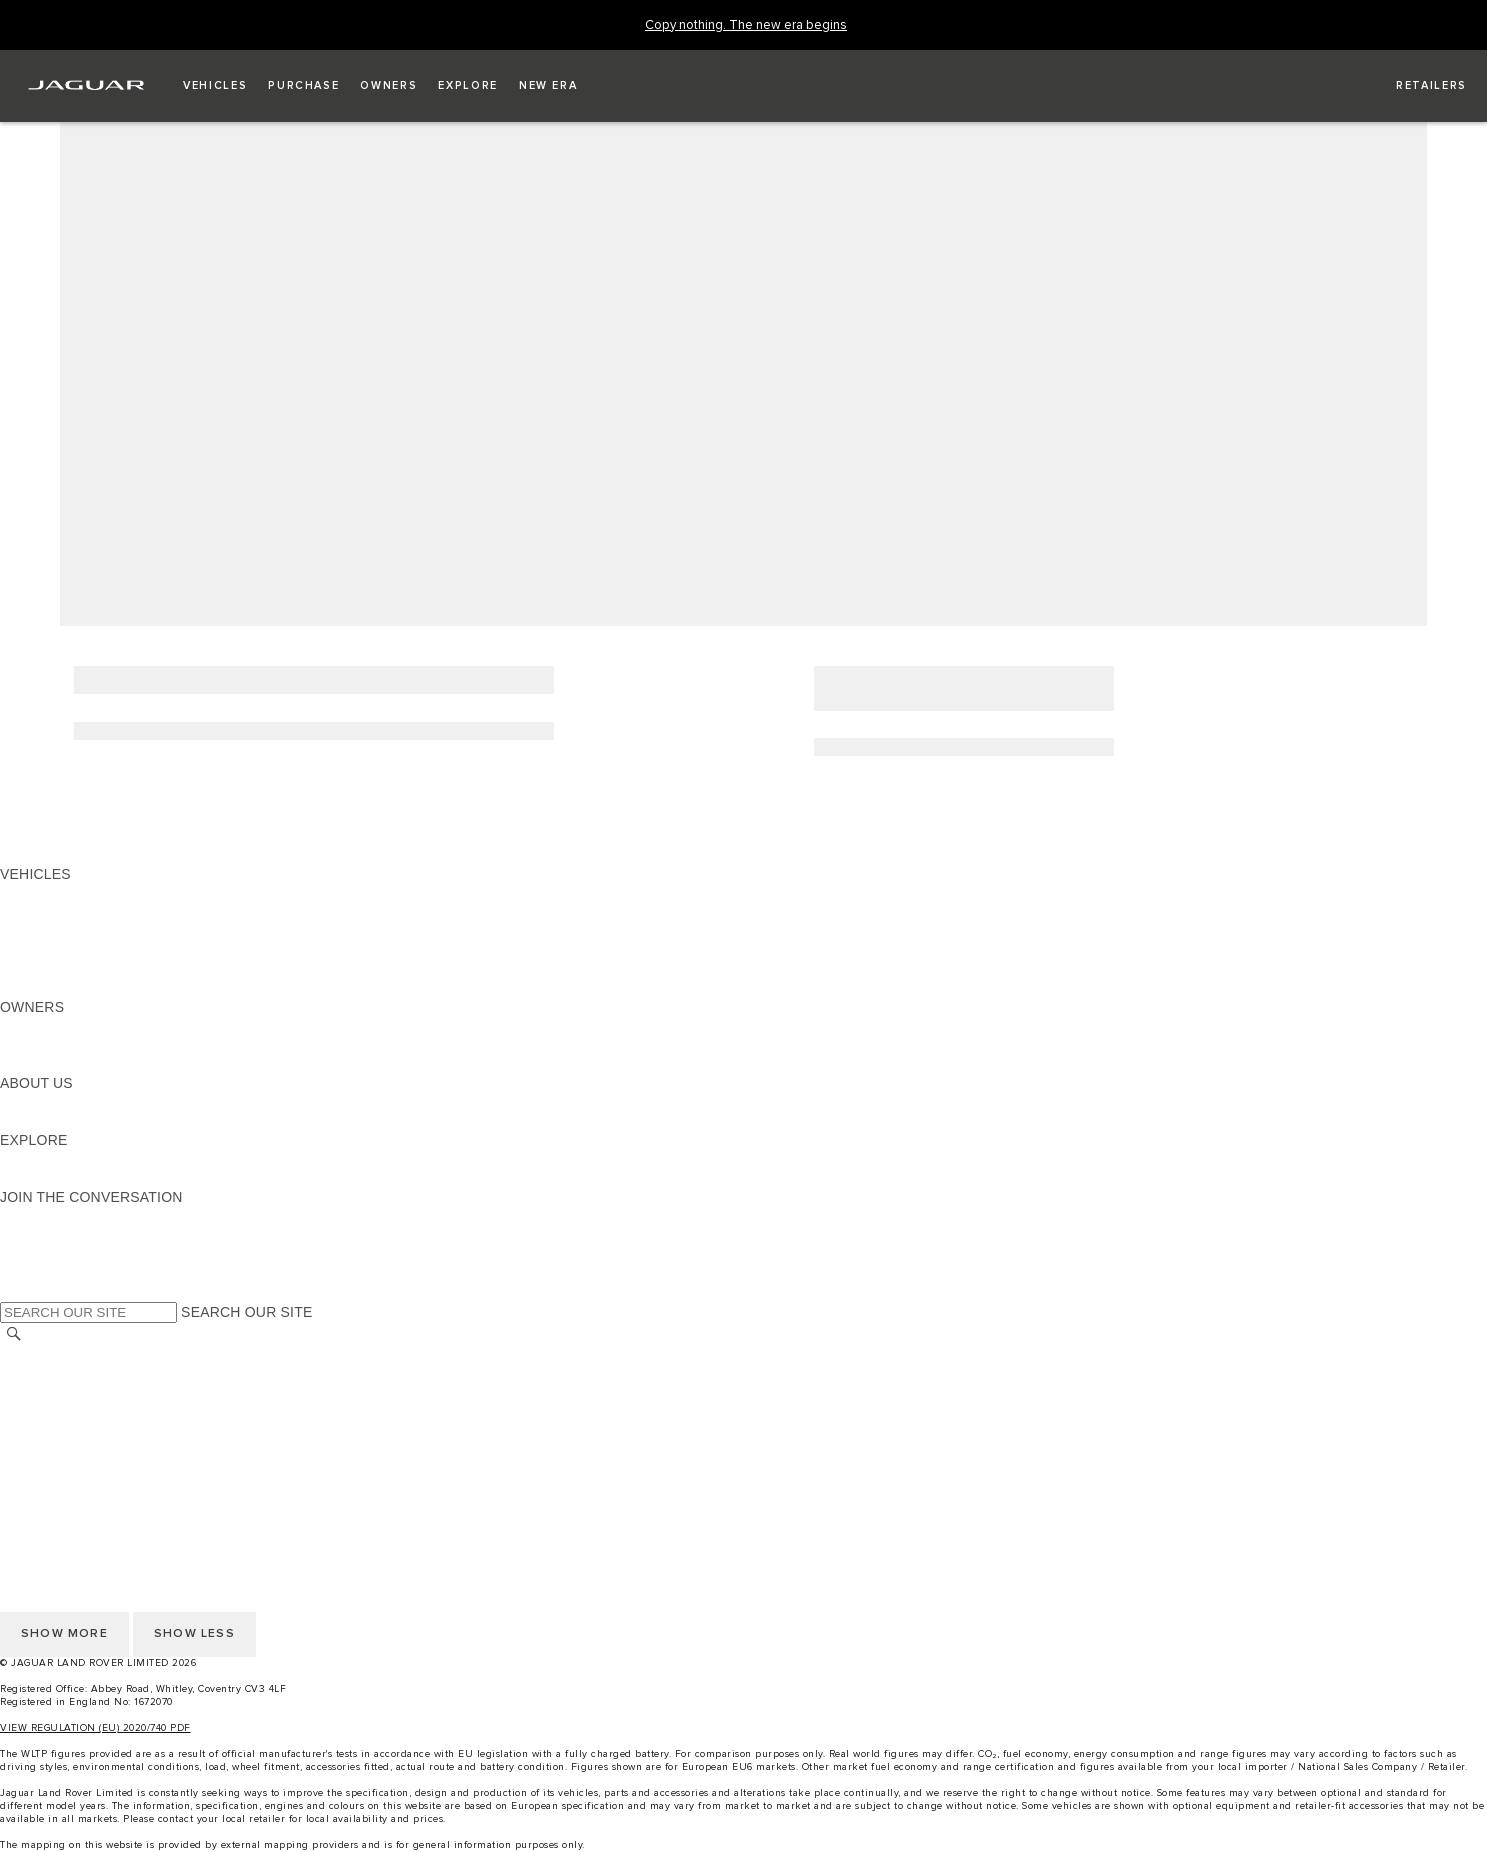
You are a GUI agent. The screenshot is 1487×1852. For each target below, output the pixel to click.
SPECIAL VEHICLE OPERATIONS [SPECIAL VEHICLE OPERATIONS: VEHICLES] (111, 931)
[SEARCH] (14, 1334)
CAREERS (34, 1374)
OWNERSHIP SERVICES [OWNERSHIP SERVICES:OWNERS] (82, 1026)
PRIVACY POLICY (59, 1431)
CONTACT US (46, 1412)
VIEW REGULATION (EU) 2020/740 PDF (95, 1728)
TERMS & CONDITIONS (79, 1393)
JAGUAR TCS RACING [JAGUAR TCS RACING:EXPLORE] (75, 1159)
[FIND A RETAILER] (1413, 86)
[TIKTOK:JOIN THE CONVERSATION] (33, 1235)
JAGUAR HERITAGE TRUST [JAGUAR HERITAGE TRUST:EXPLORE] (93, 1178)
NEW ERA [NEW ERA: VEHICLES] (33, 988)
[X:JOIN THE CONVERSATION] (14, 1292)
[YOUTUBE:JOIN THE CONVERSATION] (42, 1254)
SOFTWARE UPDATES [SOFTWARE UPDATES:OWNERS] (75, 1064)
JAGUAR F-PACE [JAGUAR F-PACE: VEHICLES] (57, 893)
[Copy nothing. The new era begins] (746, 25)
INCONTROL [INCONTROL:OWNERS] (42, 1045)
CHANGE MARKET (62, 1355)
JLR (13, 1102)
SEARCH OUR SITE (246, 1312)
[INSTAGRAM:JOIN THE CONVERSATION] (50, 1216)
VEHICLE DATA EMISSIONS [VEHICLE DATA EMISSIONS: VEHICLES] (92, 969)
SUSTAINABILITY (57, 1121)
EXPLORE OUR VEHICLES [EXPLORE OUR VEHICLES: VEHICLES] (89, 912)
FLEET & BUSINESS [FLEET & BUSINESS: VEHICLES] (67, 950)
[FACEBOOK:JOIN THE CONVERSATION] (47, 1273)
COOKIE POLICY (56, 1450)
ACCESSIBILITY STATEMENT (97, 1469)
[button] (215, 86)
